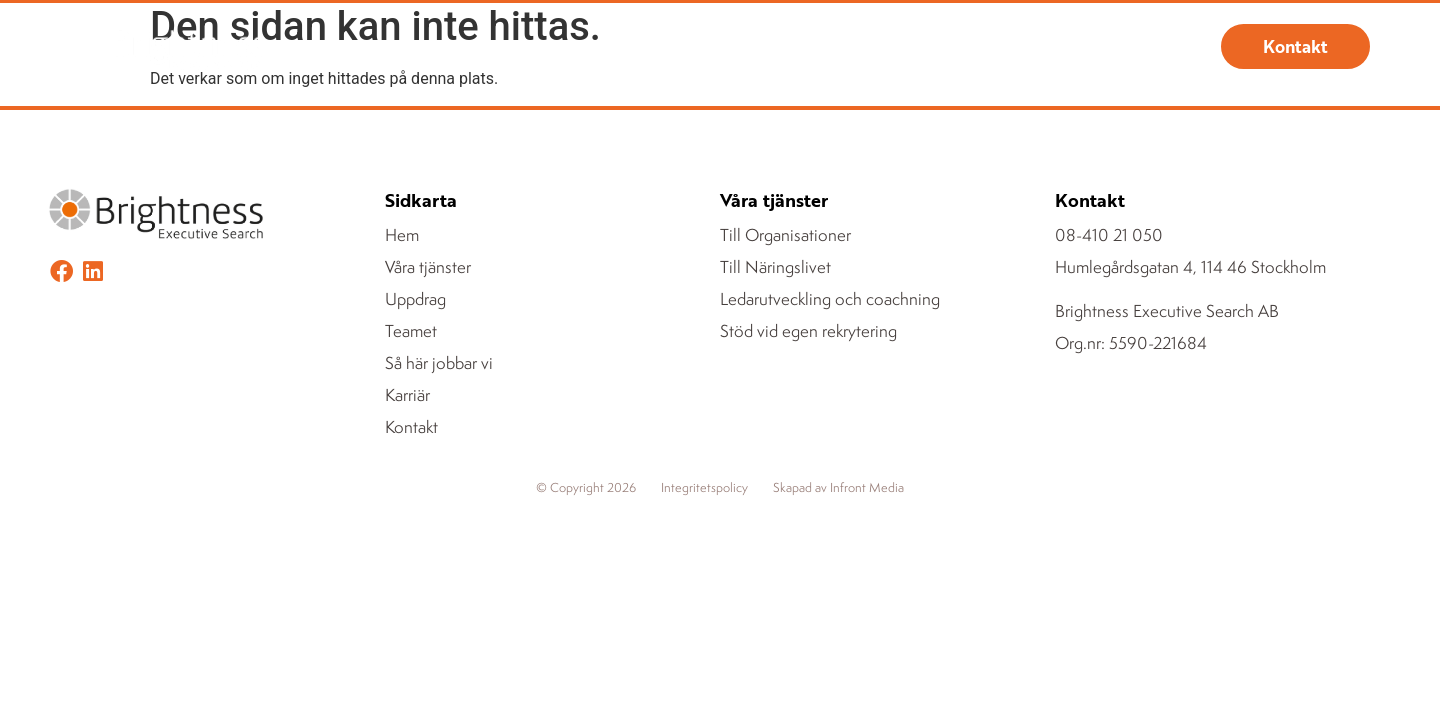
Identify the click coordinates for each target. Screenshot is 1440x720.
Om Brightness (901, 47)
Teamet (777, 47)
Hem (409, 47)
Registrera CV (1048, 47)
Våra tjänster (525, 47)
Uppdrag (666, 47)
